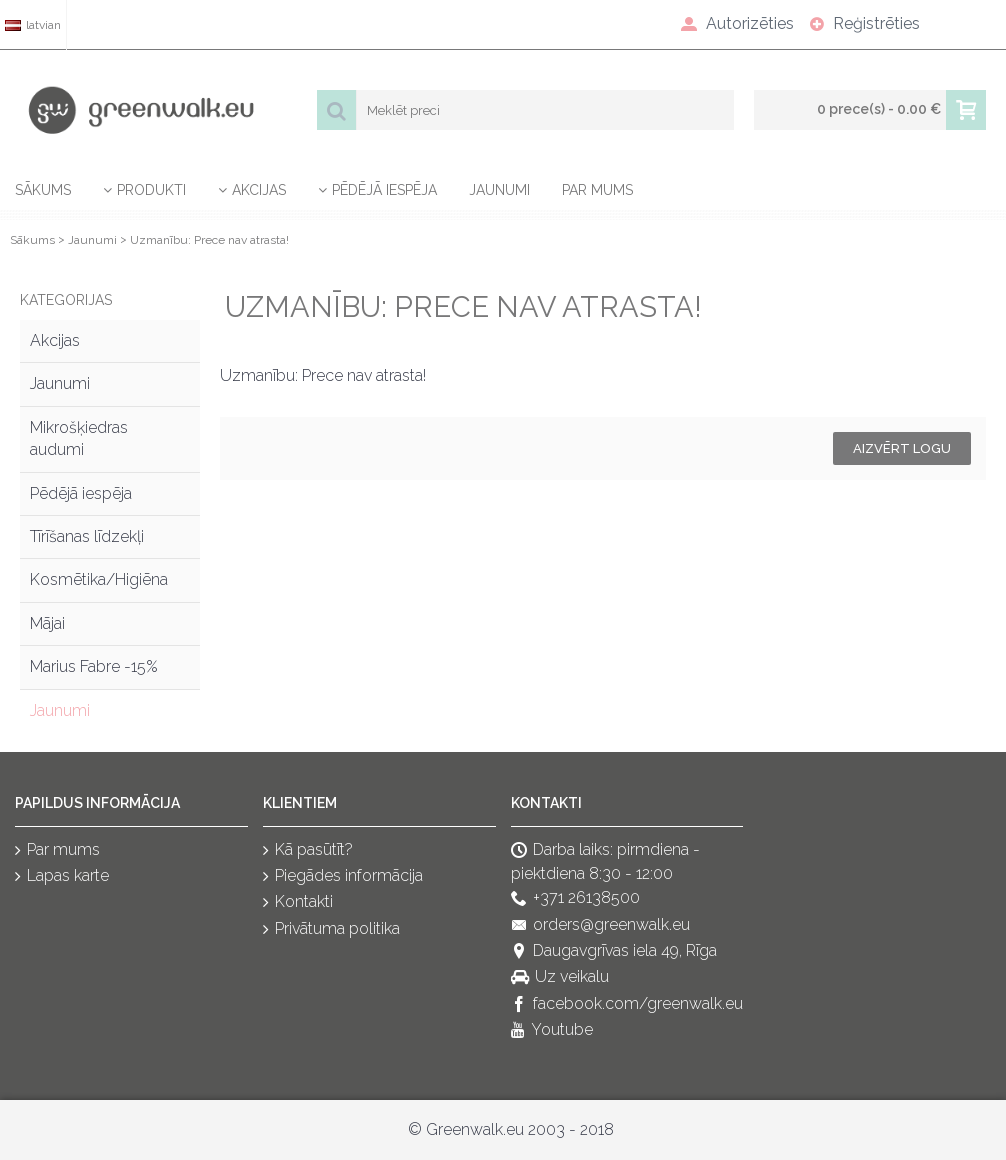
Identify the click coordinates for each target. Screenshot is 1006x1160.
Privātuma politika (331, 929)
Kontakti (298, 903)
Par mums (57, 850)
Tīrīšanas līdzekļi (87, 536)
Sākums (32, 240)
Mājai (47, 623)
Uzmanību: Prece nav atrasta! (209, 240)
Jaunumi (92, 240)
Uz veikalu (560, 978)
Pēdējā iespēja (81, 493)
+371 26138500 (575, 899)
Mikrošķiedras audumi (79, 438)
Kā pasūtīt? (308, 850)
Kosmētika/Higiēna (99, 579)
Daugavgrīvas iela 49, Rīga (614, 951)
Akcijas (55, 340)
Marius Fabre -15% (94, 666)
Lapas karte (62, 876)
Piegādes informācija (343, 876)
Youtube (552, 1031)
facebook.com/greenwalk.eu (627, 1004)
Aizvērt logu (902, 448)
